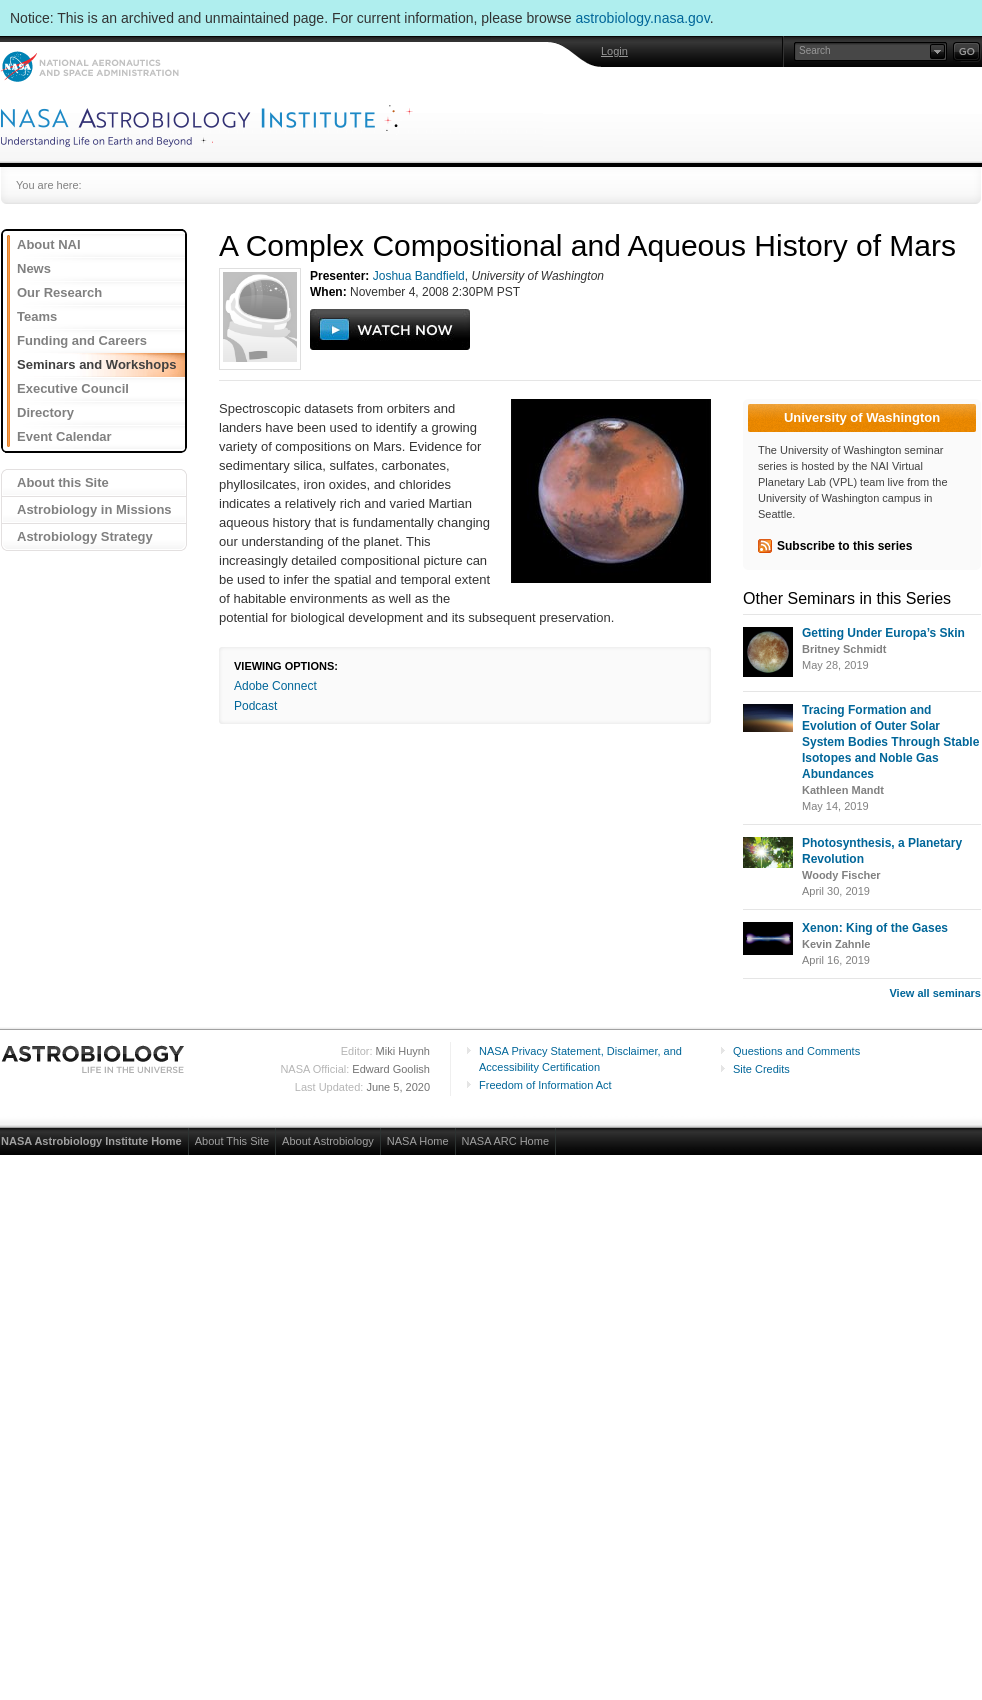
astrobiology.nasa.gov (643, 18)
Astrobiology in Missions (94, 509)
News (34, 268)
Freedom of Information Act (545, 1085)
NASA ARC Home (505, 1141)
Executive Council (73, 388)
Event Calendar (64, 436)
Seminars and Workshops (96, 364)
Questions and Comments (796, 1051)
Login (614, 51)
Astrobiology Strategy (85, 536)
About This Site (232, 1141)
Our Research (59, 292)
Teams (37, 316)
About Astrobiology (328, 1141)
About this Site (63, 482)
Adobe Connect (275, 686)
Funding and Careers (82, 340)
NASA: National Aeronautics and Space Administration (89, 66)
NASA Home (418, 1141)
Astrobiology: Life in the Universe (94, 1059)
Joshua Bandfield (419, 276)
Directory (45, 412)
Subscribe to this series (844, 546)
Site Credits (761, 1069)
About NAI (49, 244)
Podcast (255, 706)
